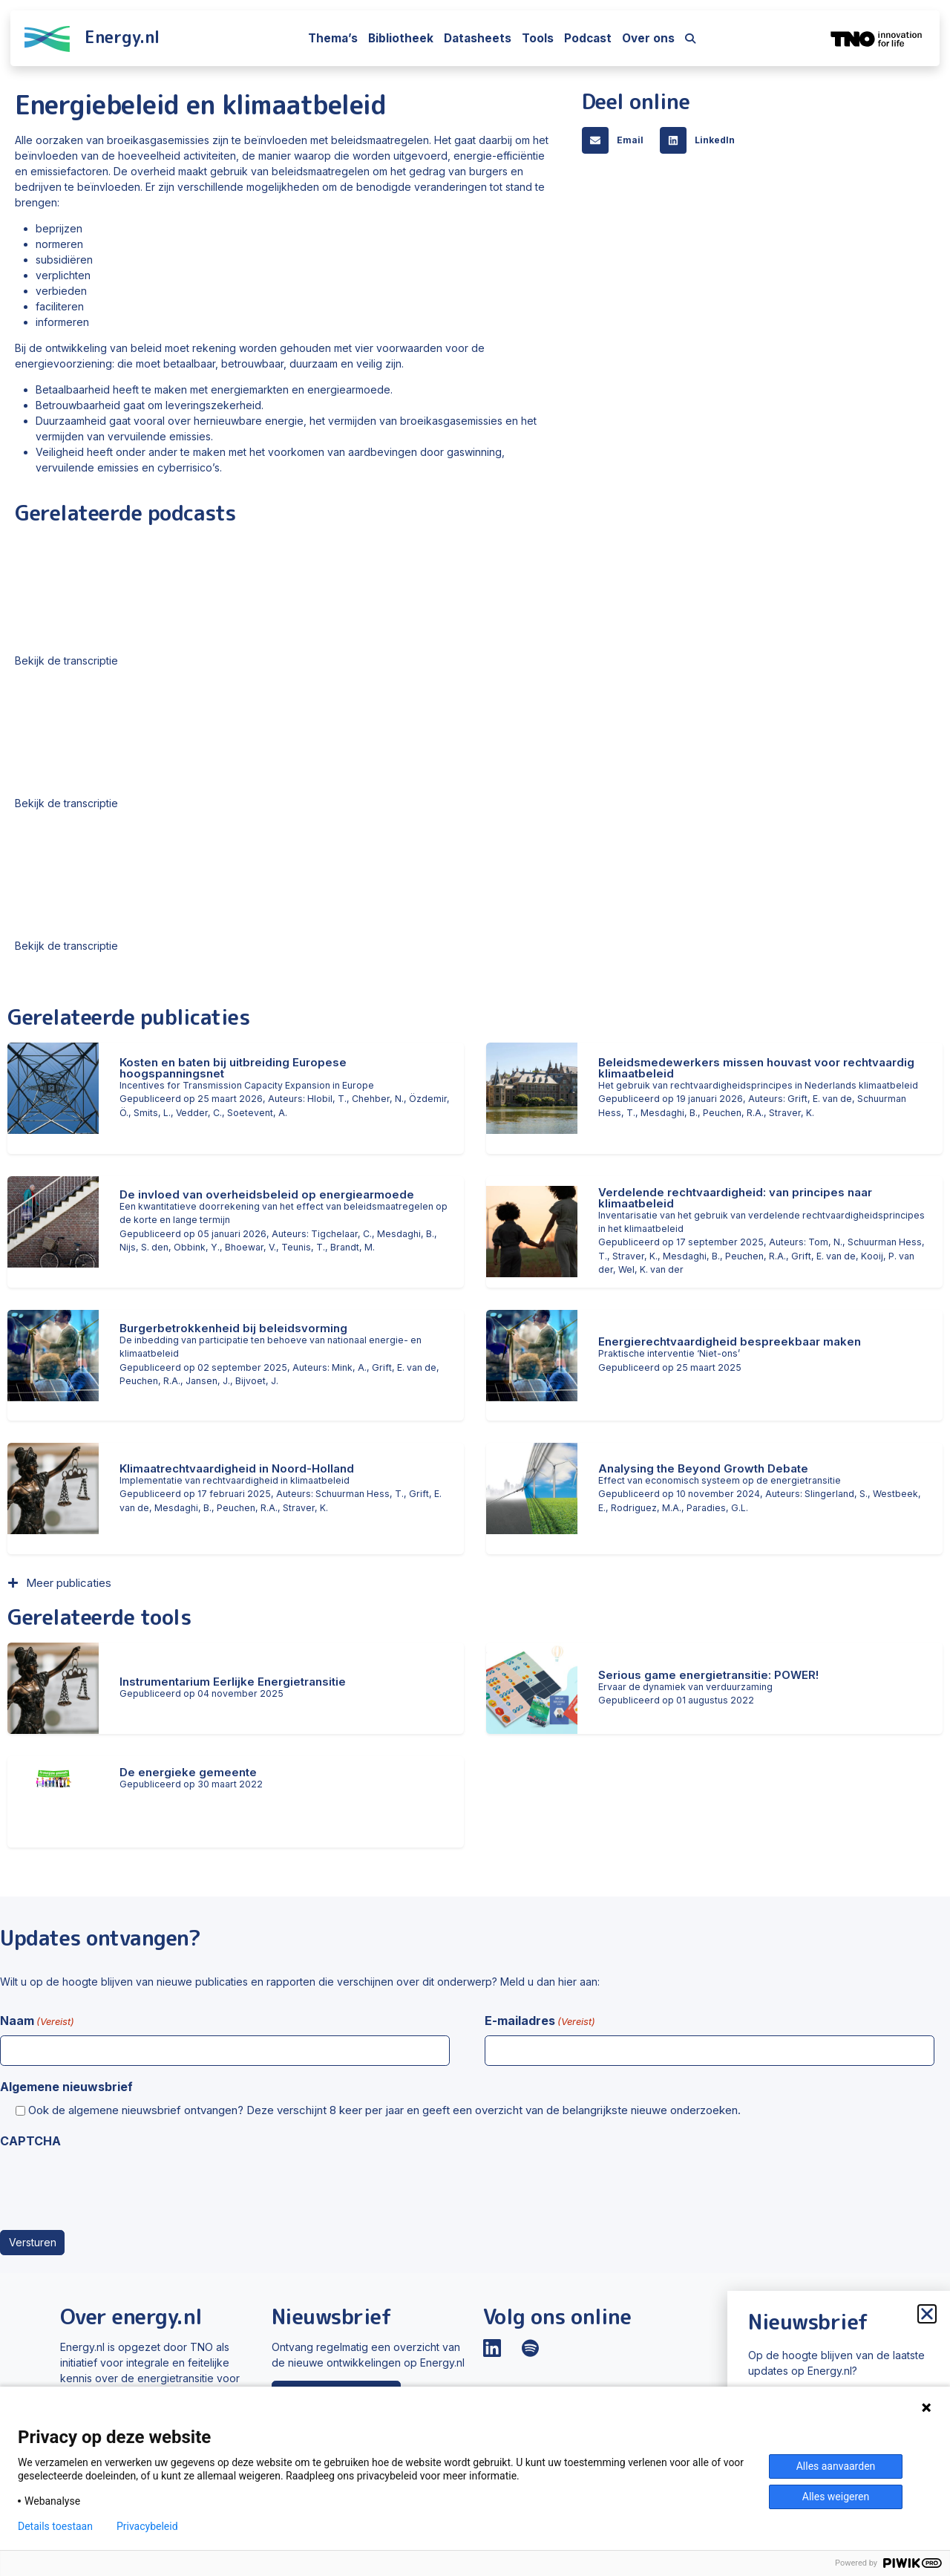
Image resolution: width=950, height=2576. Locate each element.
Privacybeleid (147, 2526)
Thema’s (333, 38)
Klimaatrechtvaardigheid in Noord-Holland (236, 1468)
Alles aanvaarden (836, 2466)
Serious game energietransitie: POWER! (708, 1675)
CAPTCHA (30, 2140)
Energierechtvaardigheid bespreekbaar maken (729, 1341)
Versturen (32, 2242)
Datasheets (477, 38)
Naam (37, 2021)
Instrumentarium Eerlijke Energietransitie (232, 1682)
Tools (538, 38)
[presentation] (113, 2185)
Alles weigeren (835, 2496)
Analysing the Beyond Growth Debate (703, 1468)
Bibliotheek (400, 38)
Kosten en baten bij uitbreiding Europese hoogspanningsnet (233, 1067)
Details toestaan (55, 2526)
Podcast (588, 38)
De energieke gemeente (188, 1772)
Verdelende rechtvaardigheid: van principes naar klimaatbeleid (735, 1197)
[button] (617, 140)
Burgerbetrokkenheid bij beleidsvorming (233, 1328)
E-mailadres (540, 2021)
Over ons (648, 38)
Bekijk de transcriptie (66, 660)
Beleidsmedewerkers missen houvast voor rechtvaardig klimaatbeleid (756, 1067)
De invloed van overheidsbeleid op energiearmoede (266, 1194)
